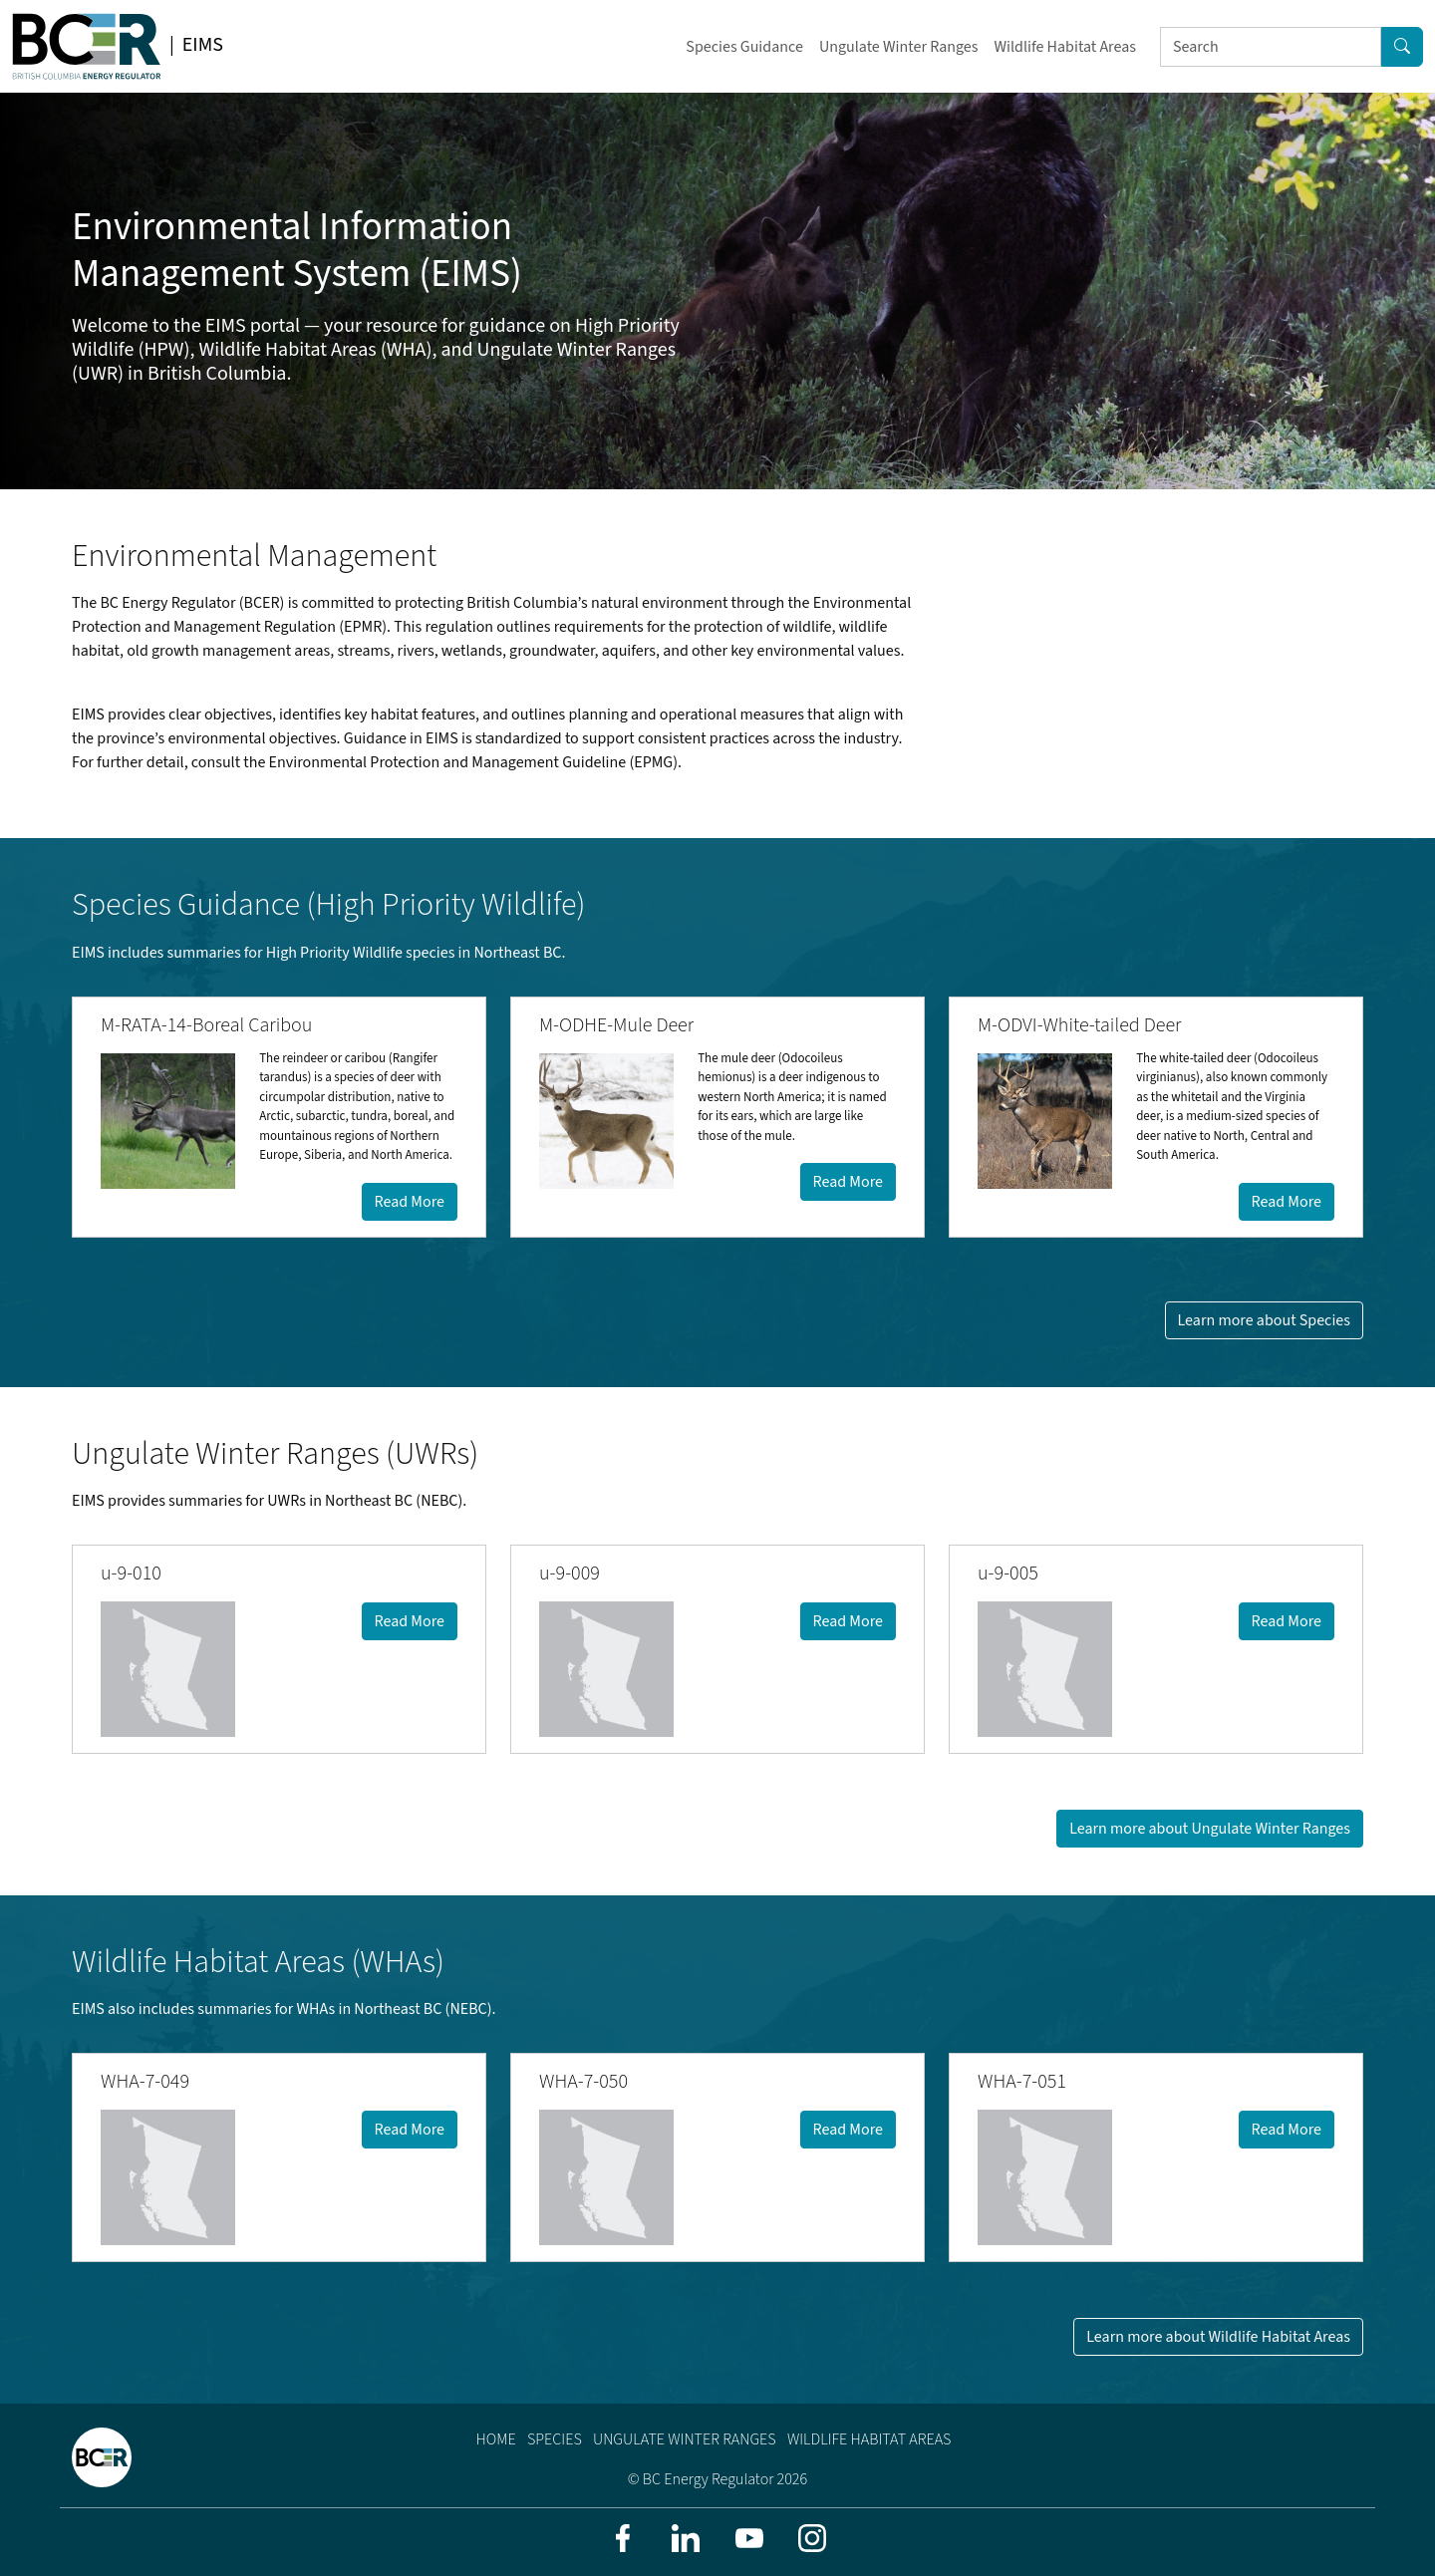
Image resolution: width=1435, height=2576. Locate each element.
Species (554, 2439)
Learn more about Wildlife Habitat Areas (1218, 2337)
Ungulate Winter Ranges (899, 47)
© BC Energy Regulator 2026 (717, 2479)
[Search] (1270, 47)
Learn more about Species (1264, 1320)
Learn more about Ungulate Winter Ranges (1209, 1829)
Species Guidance (744, 47)
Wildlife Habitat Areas (1065, 47)
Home (496, 2439)
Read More (409, 1202)
